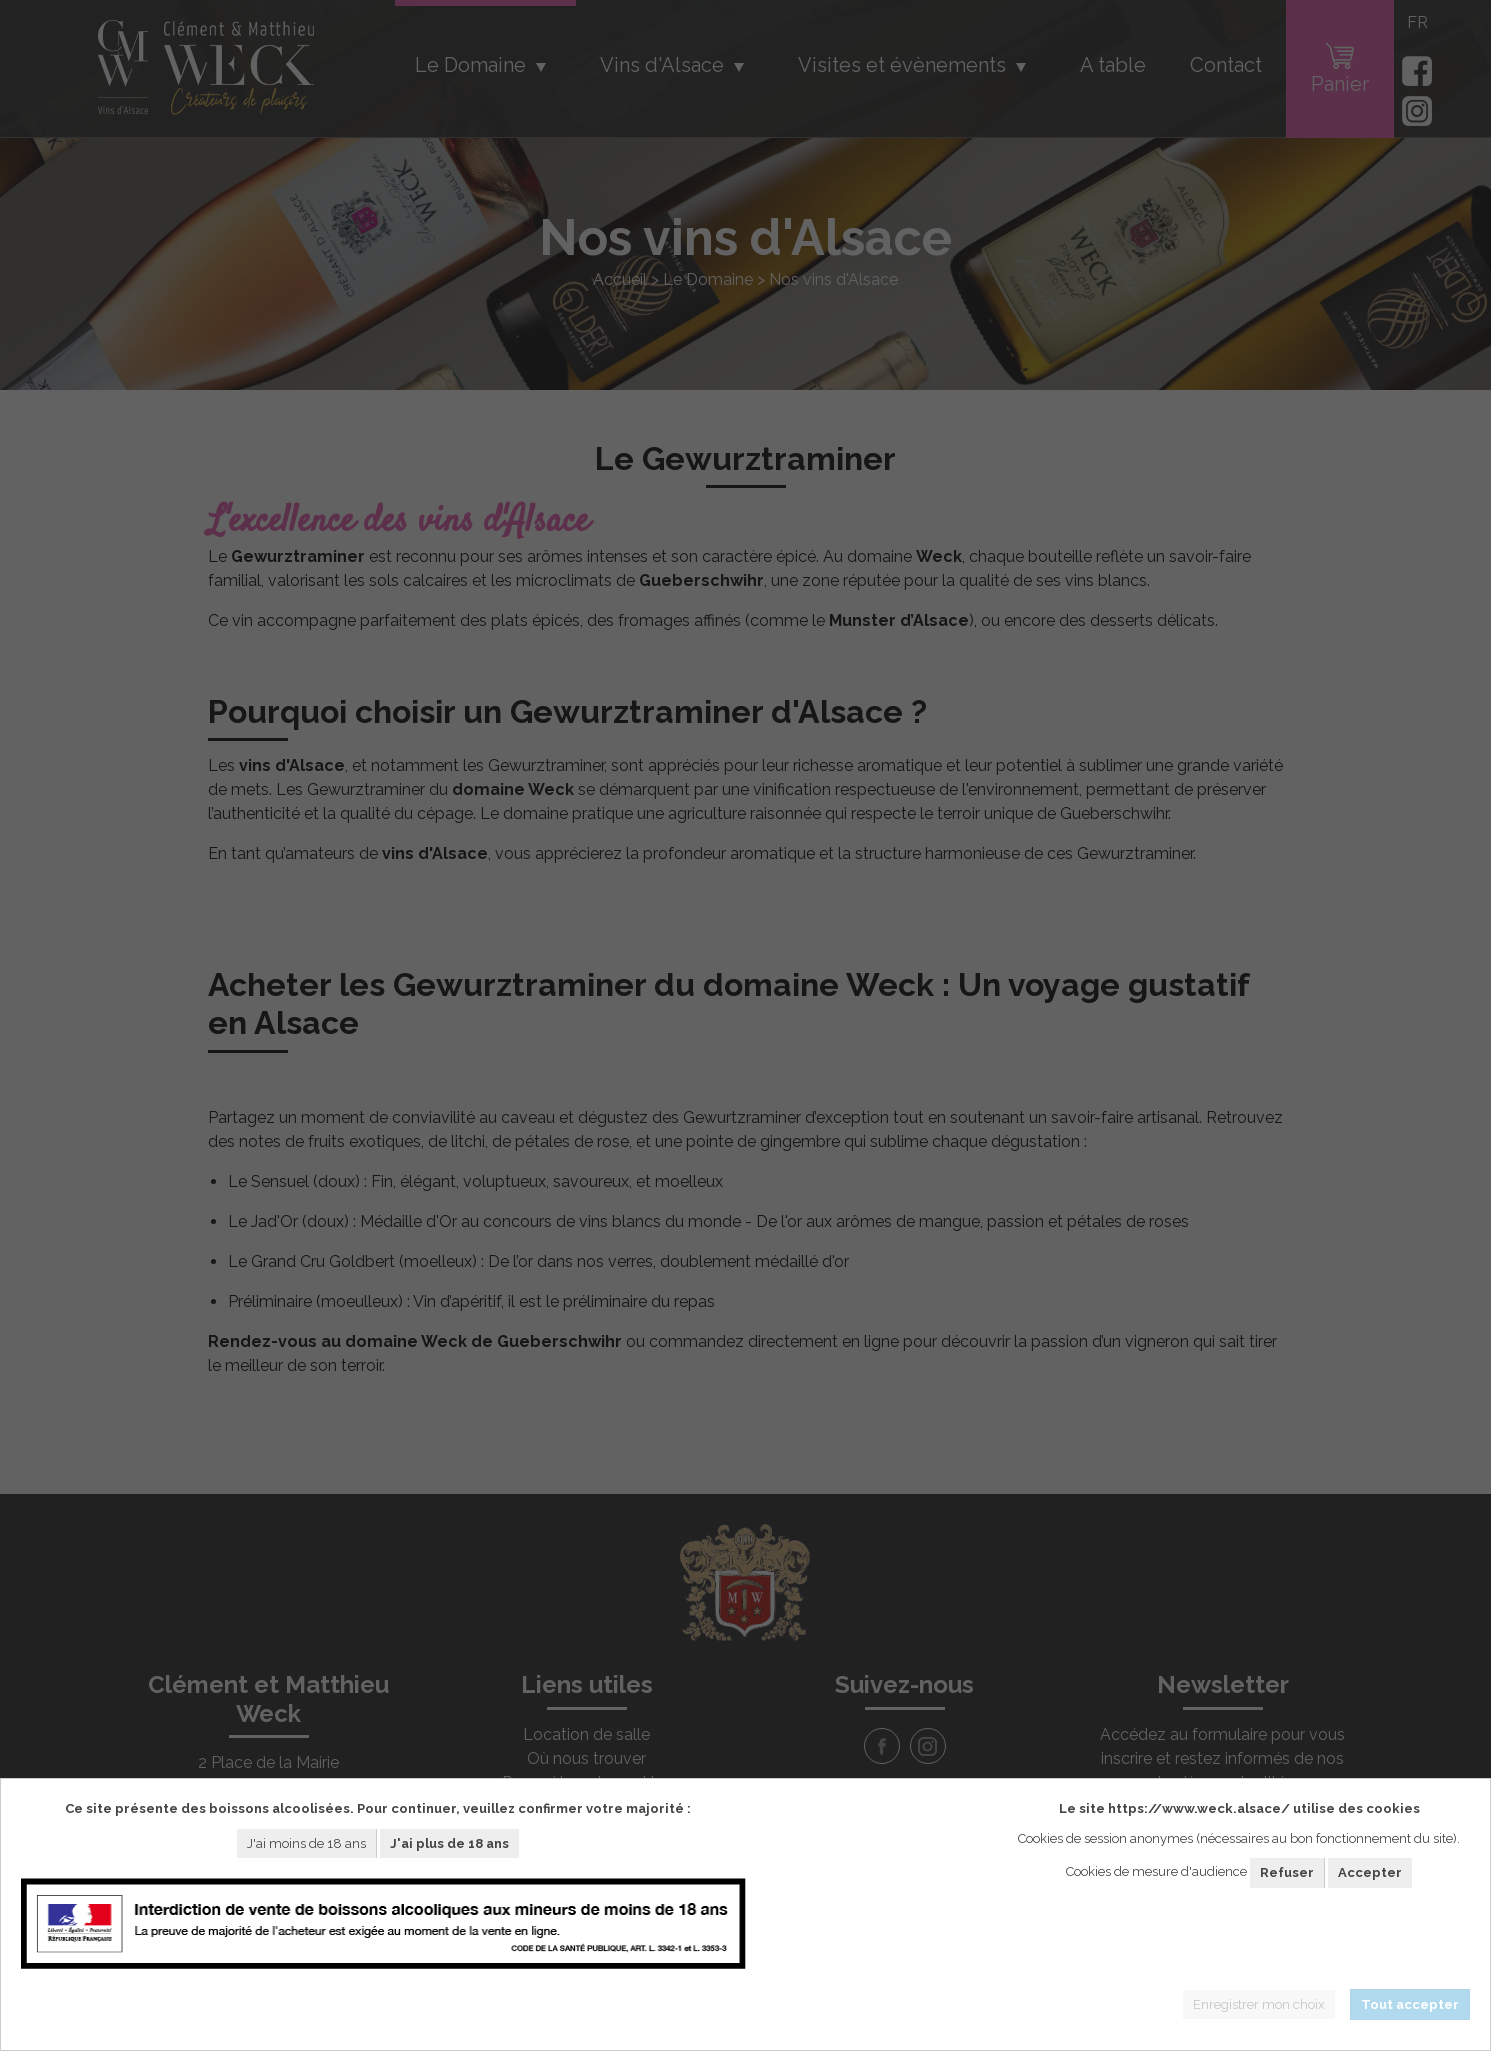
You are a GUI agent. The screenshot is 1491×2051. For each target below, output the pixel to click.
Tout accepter (1410, 2004)
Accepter (1370, 1872)
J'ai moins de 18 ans (306, 1843)
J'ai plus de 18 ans (449, 1843)
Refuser (1287, 1872)
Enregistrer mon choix (1259, 2004)
